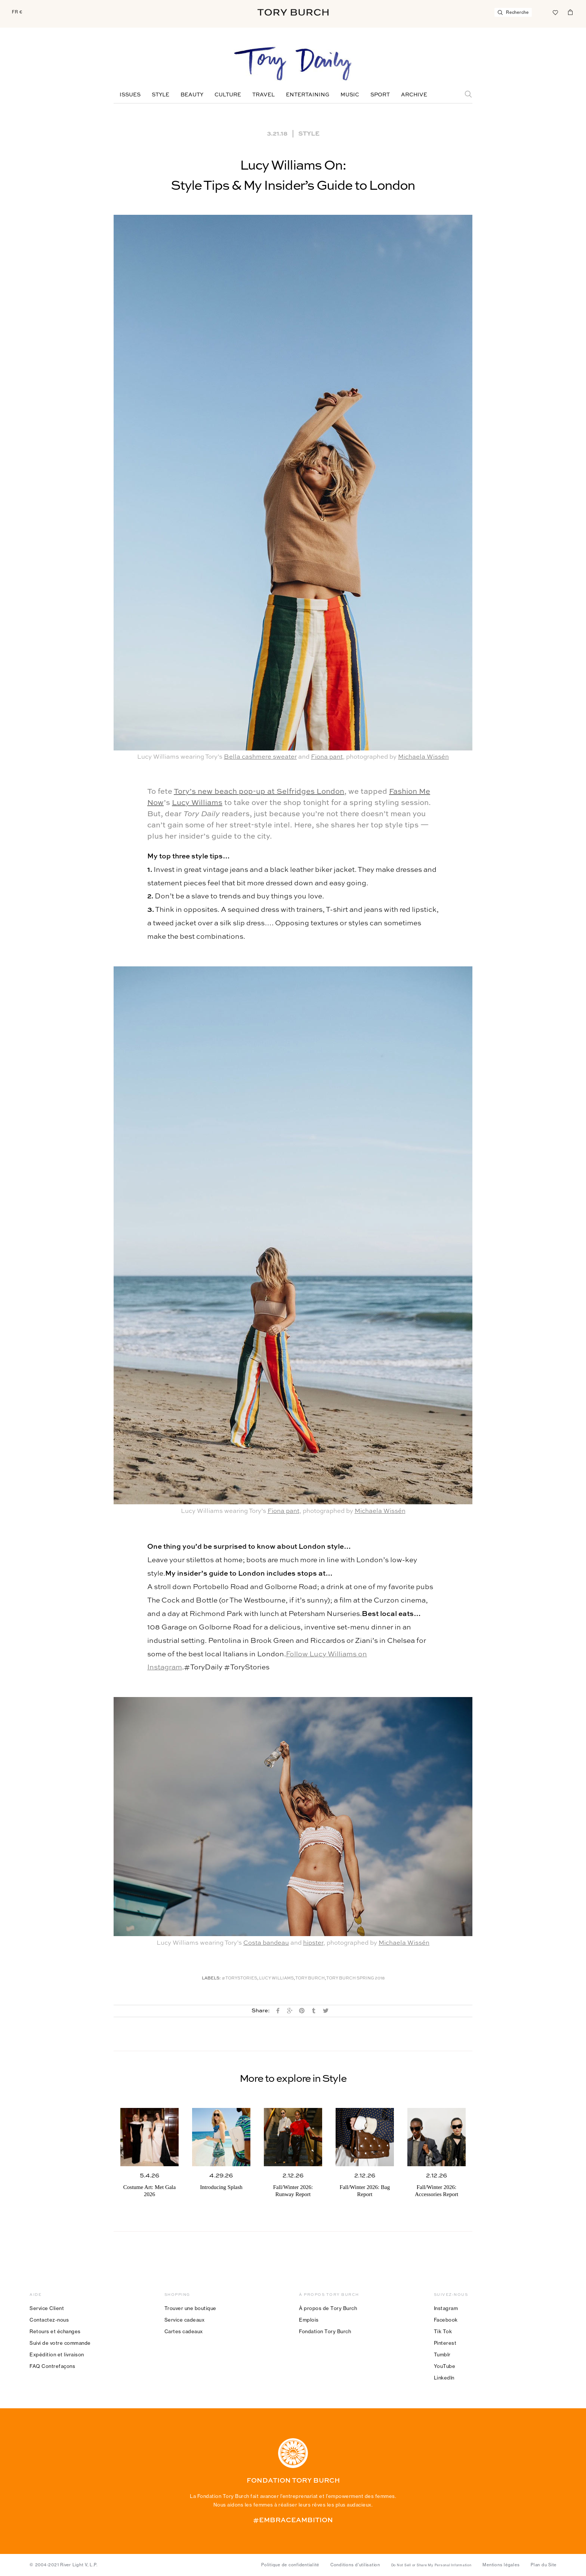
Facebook (446, 2320)
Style (160, 94)
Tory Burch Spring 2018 (355, 1978)
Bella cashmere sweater (260, 757)
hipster (313, 1943)
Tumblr (442, 2354)
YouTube (445, 2366)
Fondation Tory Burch (325, 2331)
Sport (380, 94)
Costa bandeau (266, 1943)
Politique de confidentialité (290, 2564)
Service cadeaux (184, 2320)
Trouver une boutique (190, 2308)
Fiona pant (327, 757)
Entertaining (307, 94)
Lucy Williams (197, 803)
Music (349, 94)
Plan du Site (543, 2564)
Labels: (211, 1978)
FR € (17, 12)
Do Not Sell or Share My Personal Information (431, 2565)
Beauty (192, 94)
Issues (130, 94)
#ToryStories (239, 1978)
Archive (414, 94)
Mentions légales (500, 2564)
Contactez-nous (49, 2320)
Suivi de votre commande (60, 2343)
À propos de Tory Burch (328, 2308)
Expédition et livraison (57, 2354)
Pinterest (445, 2343)
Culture (228, 94)
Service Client (47, 2308)
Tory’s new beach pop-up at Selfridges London (259, 792)
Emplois (309, 2320)
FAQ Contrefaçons (52, 2366)
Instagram (446, 2308)
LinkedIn (444, 2378)
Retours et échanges (55, 2331)
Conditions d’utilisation (355, 2564)
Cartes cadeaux (183, 2331)
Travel (263, 94)
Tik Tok (443, 2331)
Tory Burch (310, 1978)
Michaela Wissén (423, 757)
